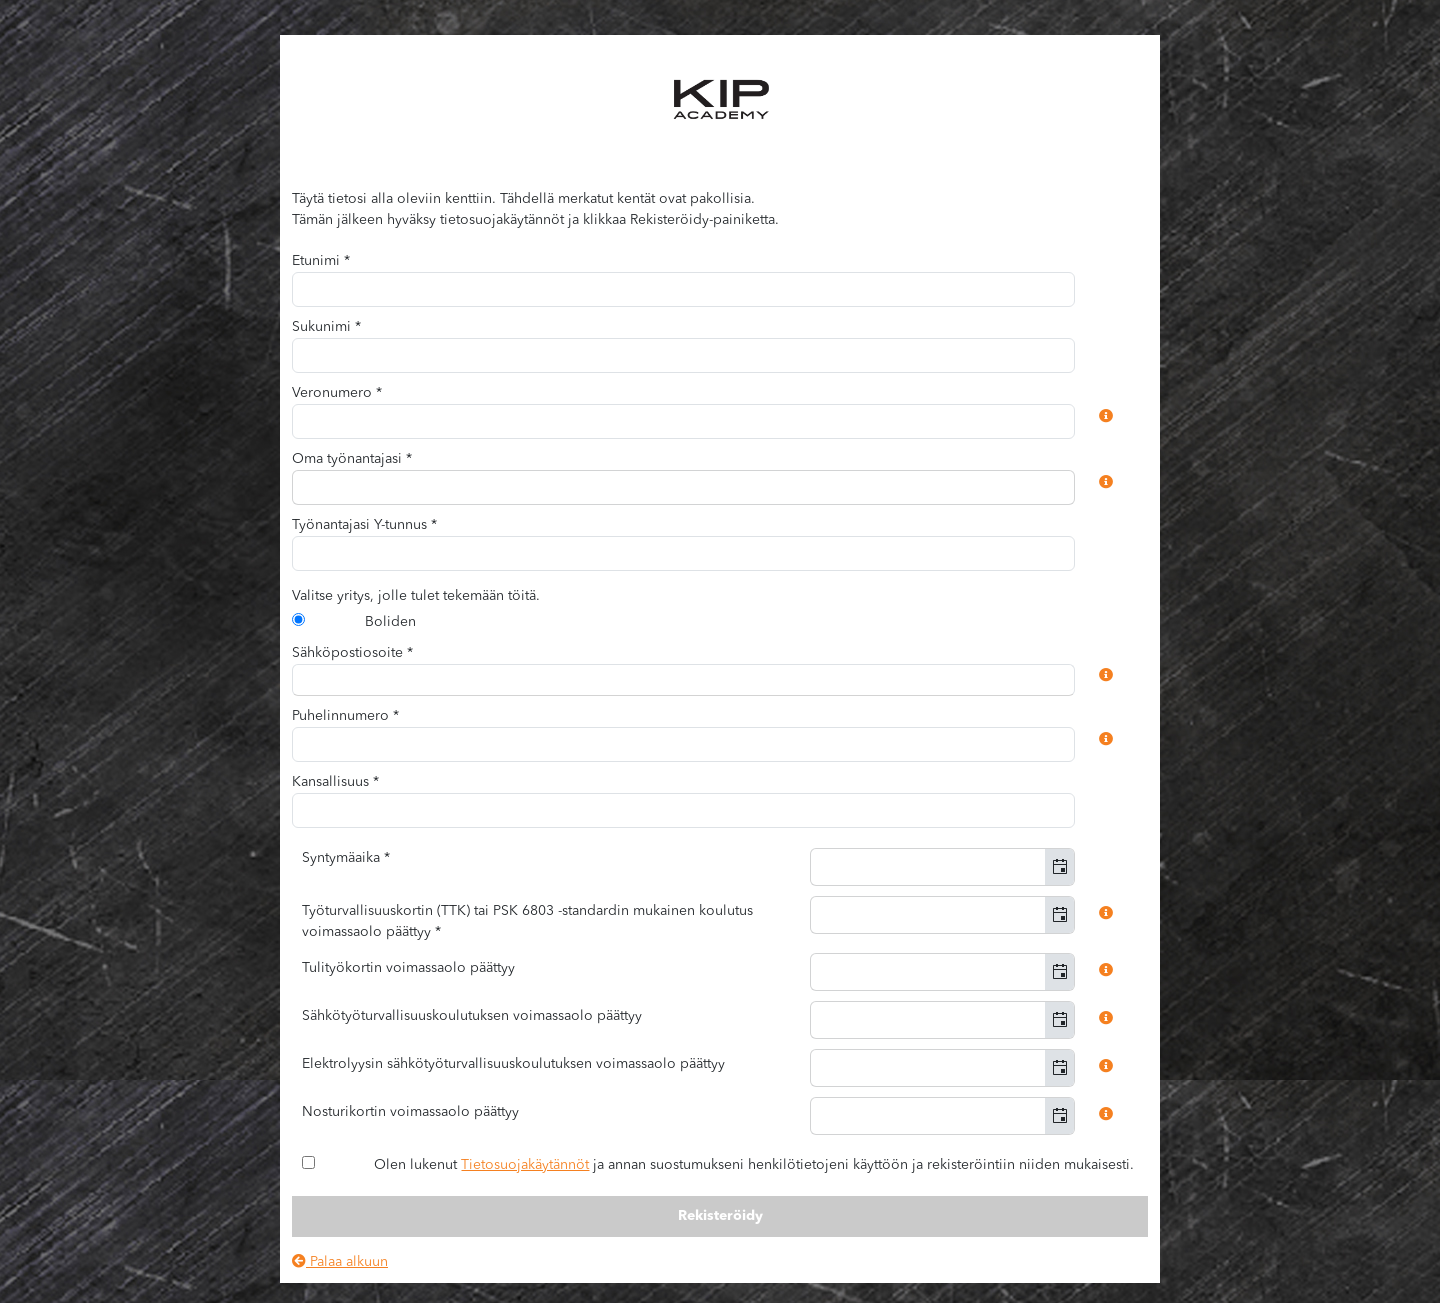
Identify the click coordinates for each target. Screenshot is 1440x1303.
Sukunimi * (326, 327)
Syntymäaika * (346, 858)
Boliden (390, 622)
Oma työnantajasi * (352, 459)
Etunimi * (321, 261)
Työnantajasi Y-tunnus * (364, 525)
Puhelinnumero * (345, 716)
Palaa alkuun (340, 1262)
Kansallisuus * (335, 782)
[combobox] (683, 487)
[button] (1059, 867)
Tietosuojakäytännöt (525, 1165)
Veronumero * (337, 393)
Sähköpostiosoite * (352, 653)
